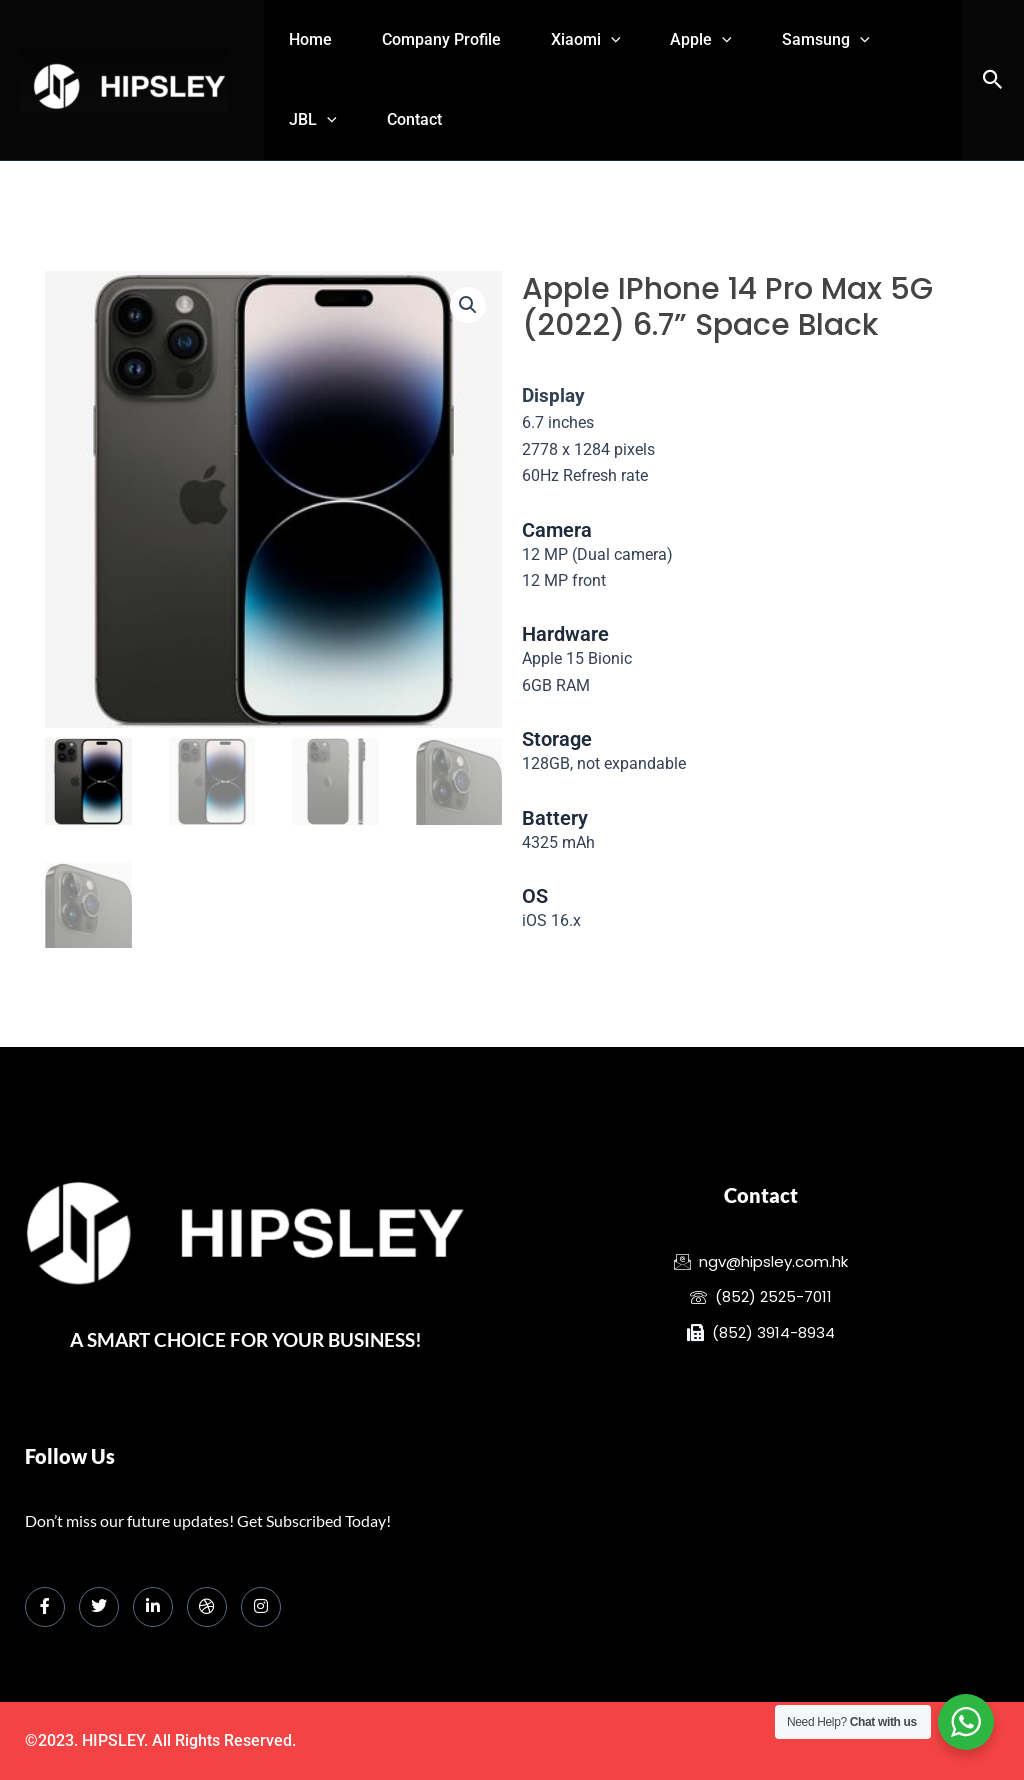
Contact (429, 119)
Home (315, 39)
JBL (318, 120)
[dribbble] (207, 1607)
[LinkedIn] (153, 1607)
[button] (993, 80)
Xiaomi (611, 40)
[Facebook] (45, 1607)
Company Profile (456, 39)
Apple (737, 40)
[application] (636, 40)
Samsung (871, 40)
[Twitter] (99, 1607)
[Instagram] (261, 1607)
